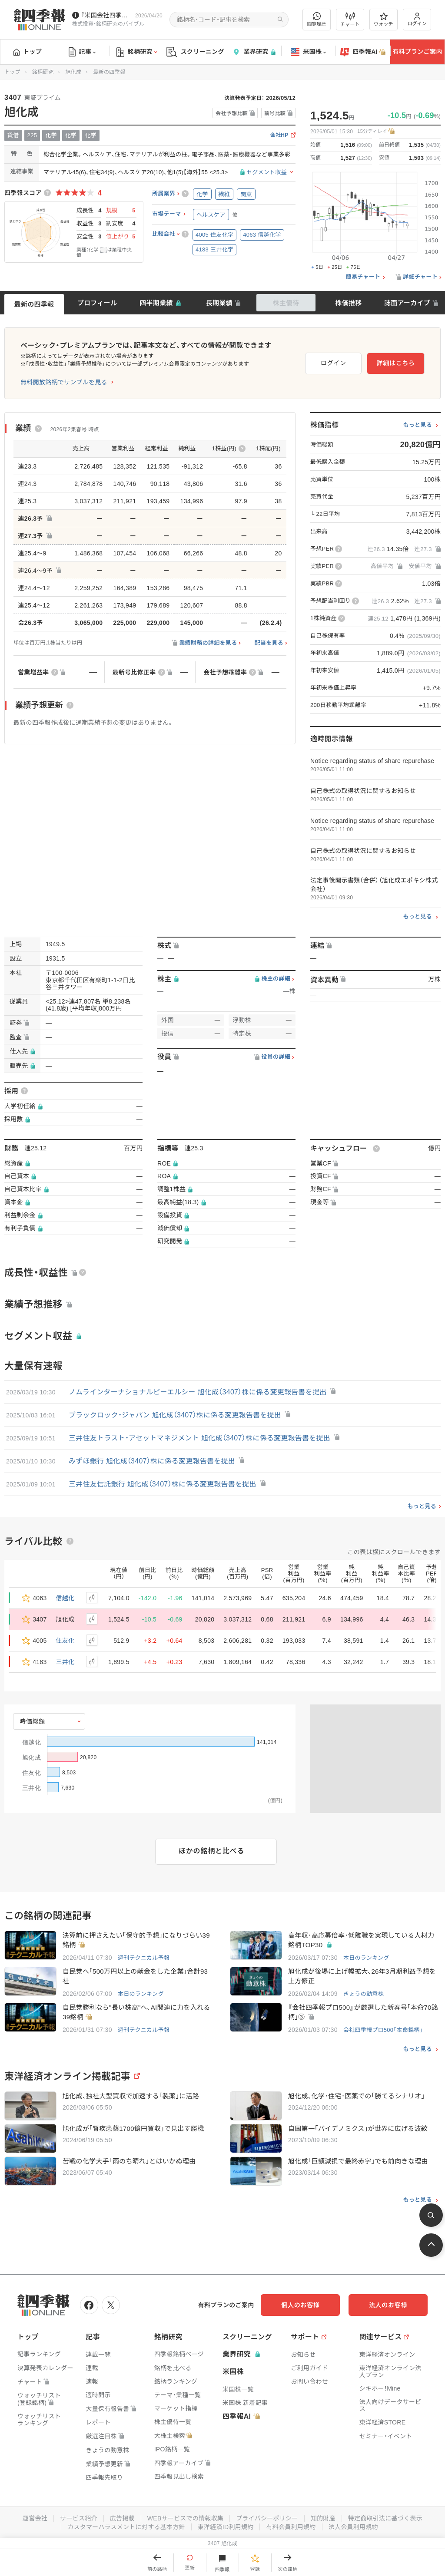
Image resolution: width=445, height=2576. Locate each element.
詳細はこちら (396, 363)
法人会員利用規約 (353, 2526)
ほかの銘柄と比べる (211, 1851)
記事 (82, 52)
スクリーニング (195, 51)
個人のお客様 (301, 2305)
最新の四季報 (34, 304)
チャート (350, 19)
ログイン (417, 19)
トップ (27, 51)
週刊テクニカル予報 (144, 1958)
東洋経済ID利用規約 (226, 2526)
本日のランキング (366, 1958)
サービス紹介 (78, 2518)
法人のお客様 (388, 2305)
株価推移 (348, 303)
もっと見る (417, 425)
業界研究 (253, 52)
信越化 (65, 1598)
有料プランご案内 (417, 51)
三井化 (65, 1661)
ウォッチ (383, 19)
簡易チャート (363, 277)
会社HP (279, 135)
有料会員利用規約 (291, 2526)
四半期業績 (156, 303)
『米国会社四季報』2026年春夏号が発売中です (106, 15)
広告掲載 (122, 2518)
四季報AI (362, 52)
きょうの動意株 (363, 1994)
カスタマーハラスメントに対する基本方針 (126, 2526)
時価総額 (32, 1721)
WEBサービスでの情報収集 (185, 2518)
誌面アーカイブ (407, 303)
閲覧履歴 (316, 19)
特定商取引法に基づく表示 (385, 2518)
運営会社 (34, 2518)
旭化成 (73, 72)
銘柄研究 (136, 52)
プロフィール (97, 303)
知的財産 (323, 2518)
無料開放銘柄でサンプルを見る (63, 382)
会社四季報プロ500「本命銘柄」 (383, 2030)
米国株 (308, 52)
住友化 (65, 1640)
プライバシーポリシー (267, 2518)
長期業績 (219, 303)
